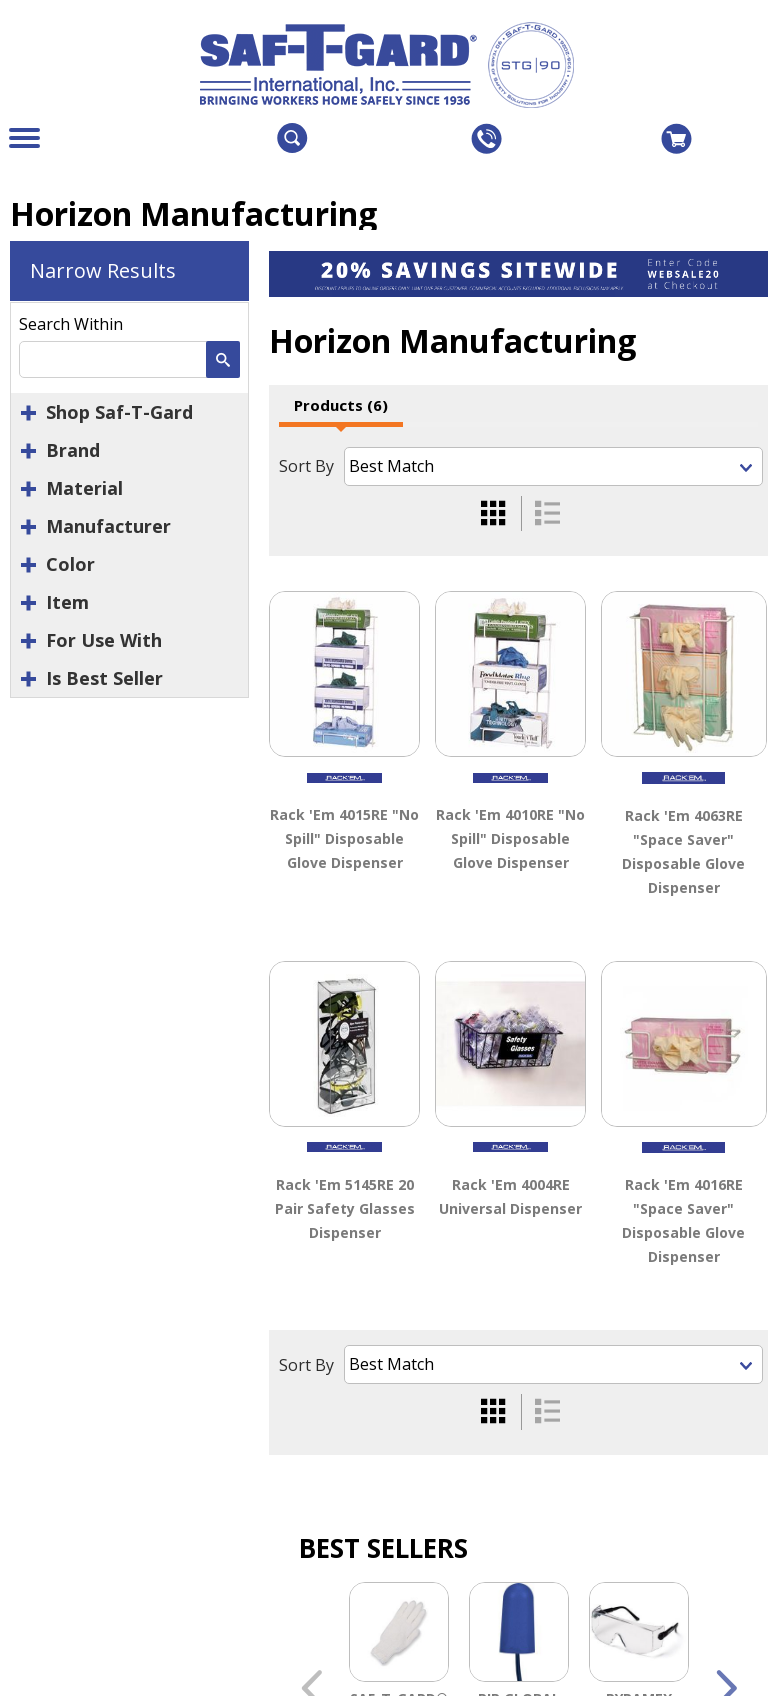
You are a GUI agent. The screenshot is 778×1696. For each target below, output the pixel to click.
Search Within (71, 324)
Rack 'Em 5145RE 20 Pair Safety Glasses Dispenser (345, 1208)
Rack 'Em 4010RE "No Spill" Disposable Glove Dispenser (510, 838)
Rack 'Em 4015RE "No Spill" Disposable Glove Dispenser (344, 838)
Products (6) (341, 405)
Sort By (306, 466)
